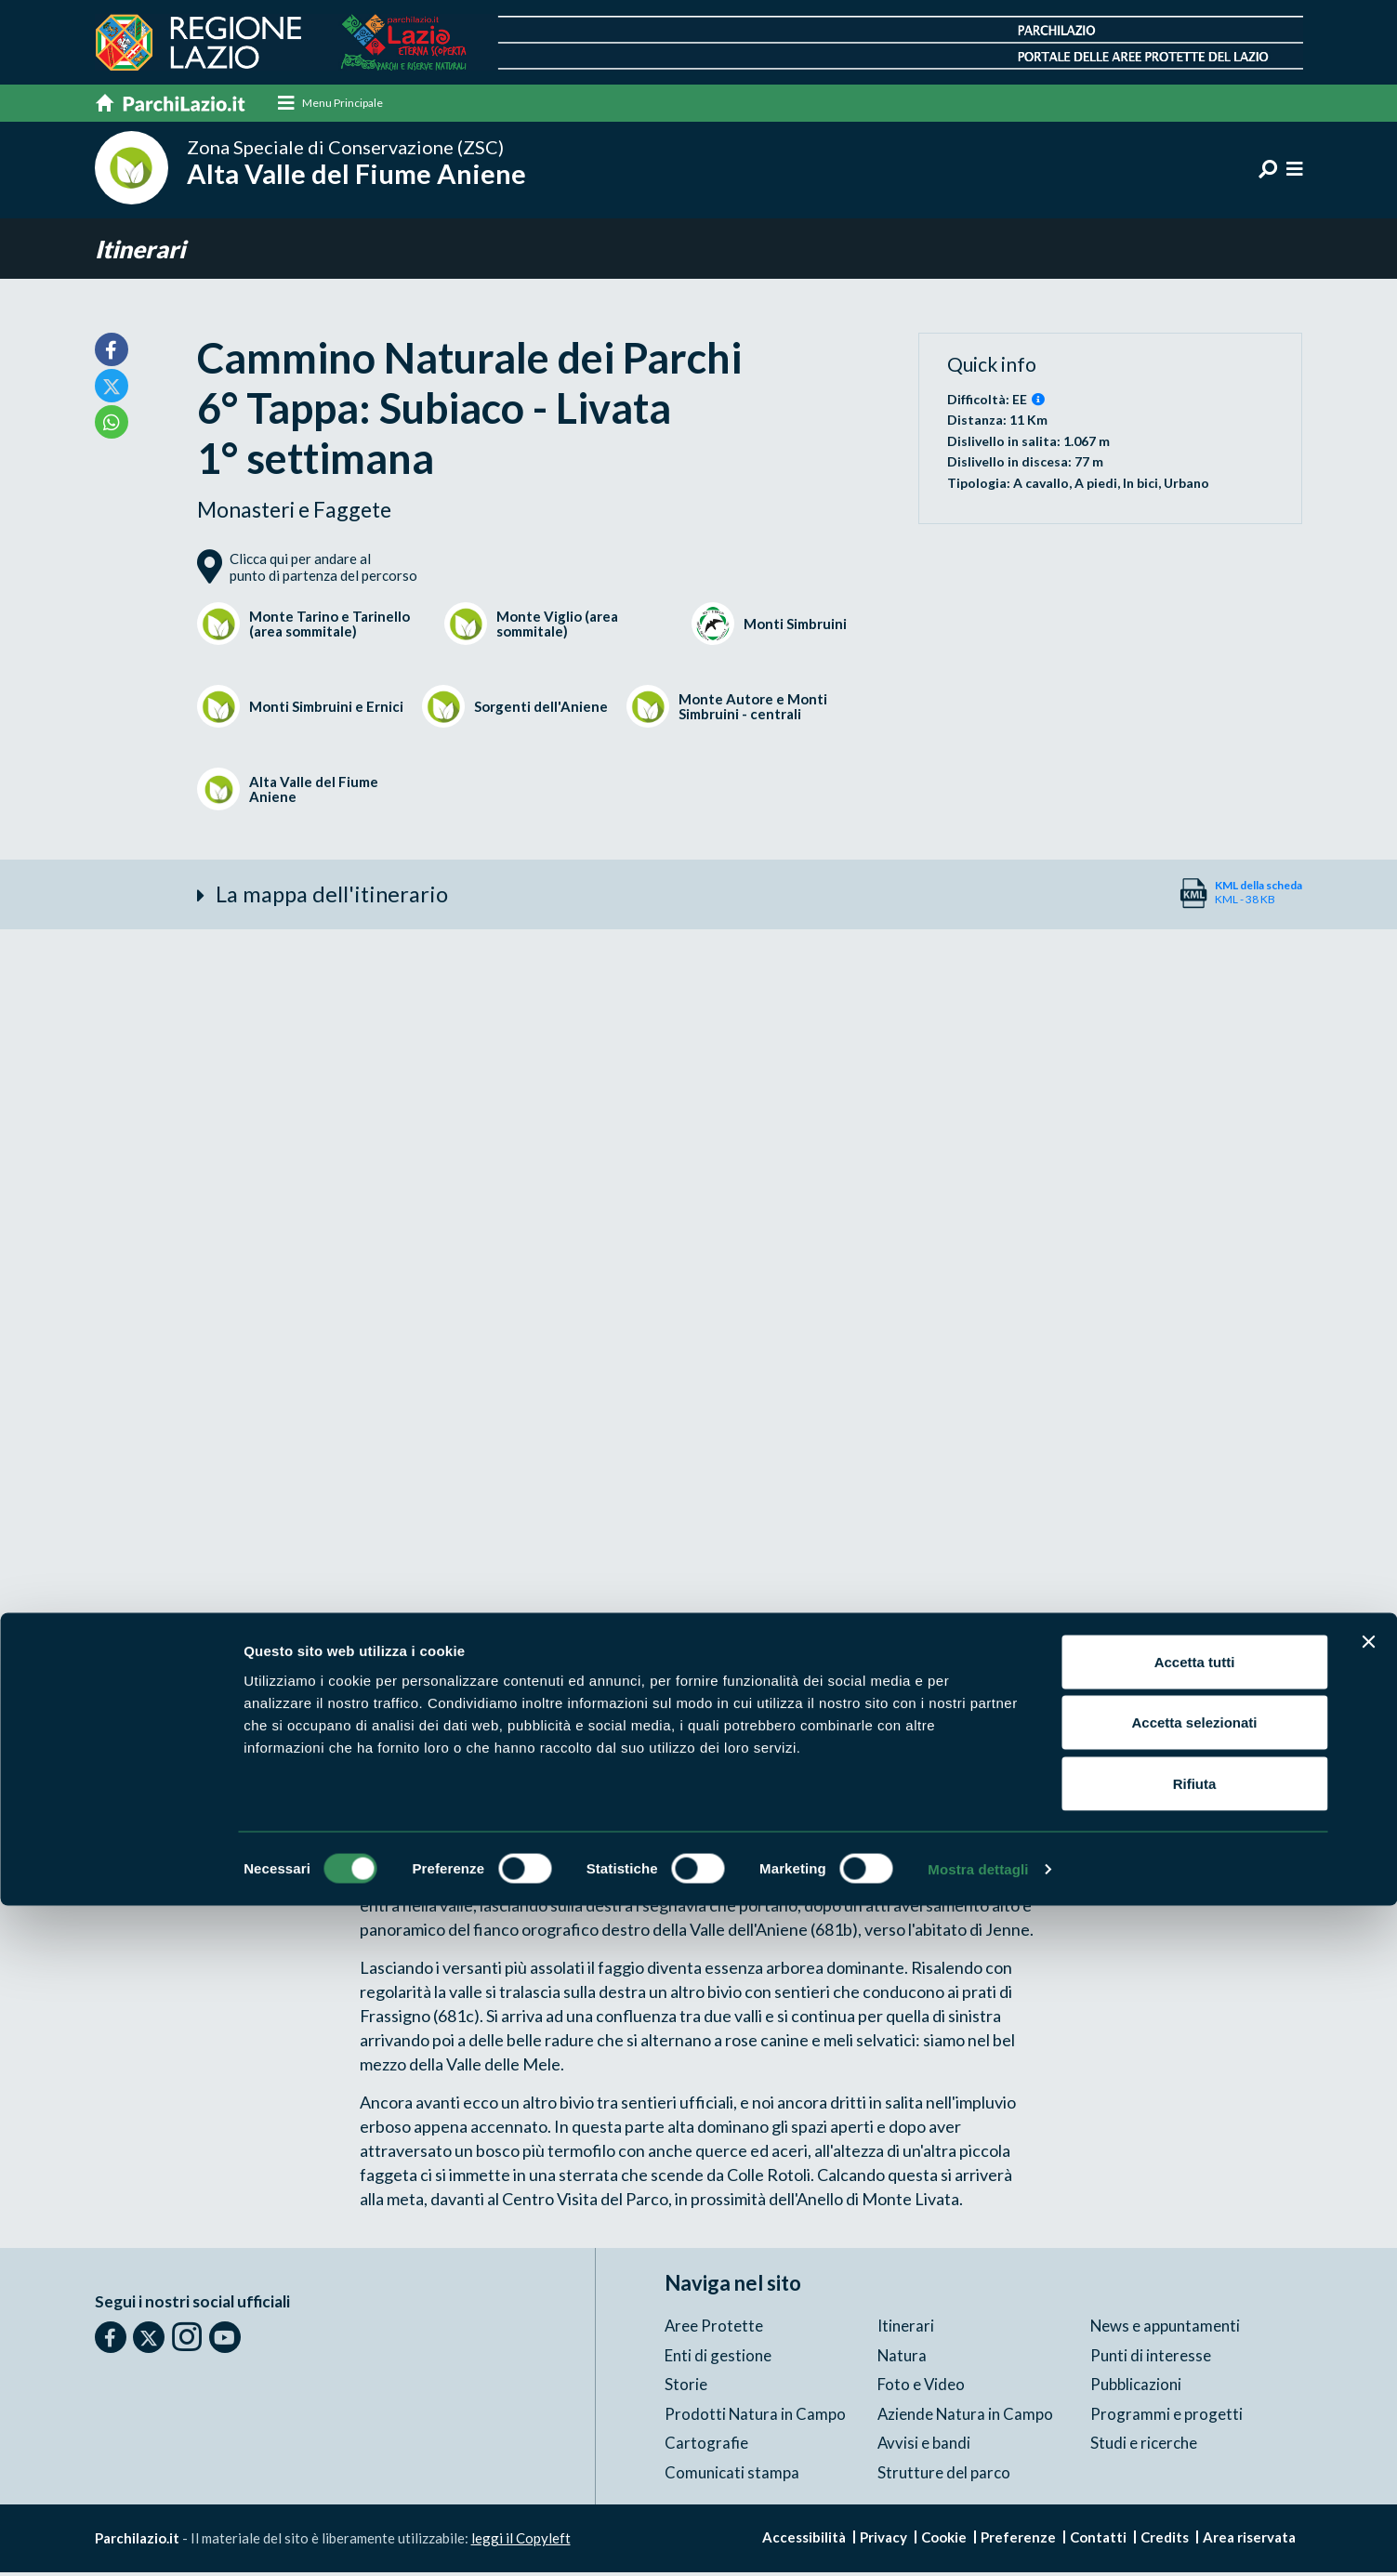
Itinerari (143, 250)
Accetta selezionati (1194, 2393)
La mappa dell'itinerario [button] (337, 898)
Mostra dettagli (978, 2539)
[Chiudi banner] (1368, 2312)
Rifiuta (1195, 2454)
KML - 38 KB (1258, 895)
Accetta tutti (1194, 2332)
